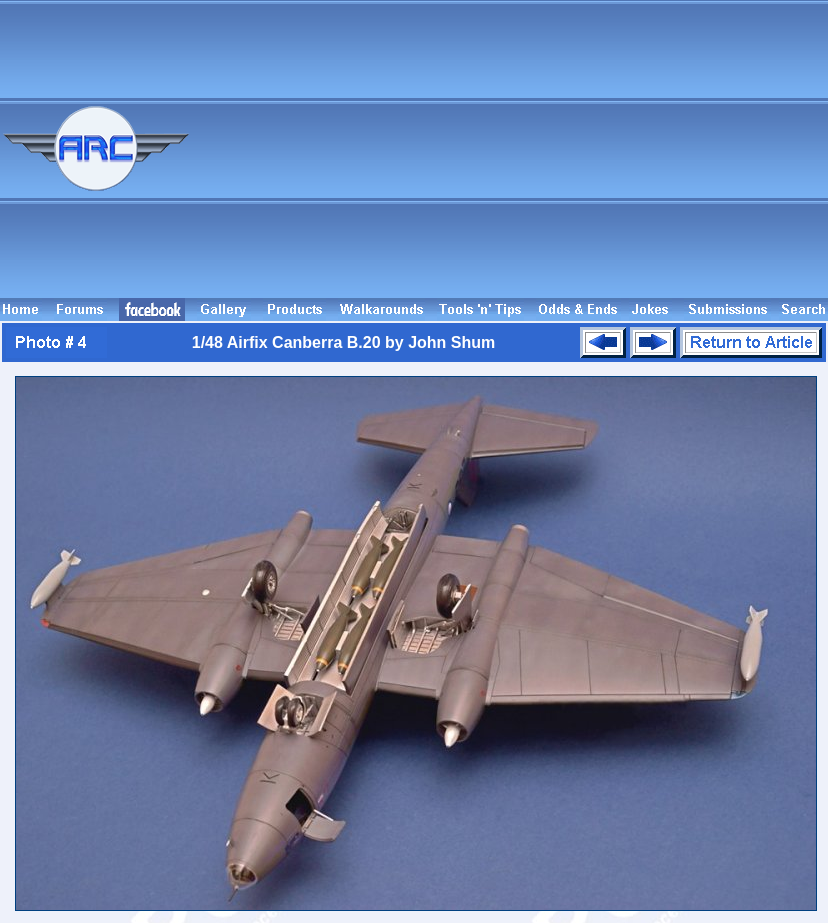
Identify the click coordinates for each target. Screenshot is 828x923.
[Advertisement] (540, 158)
